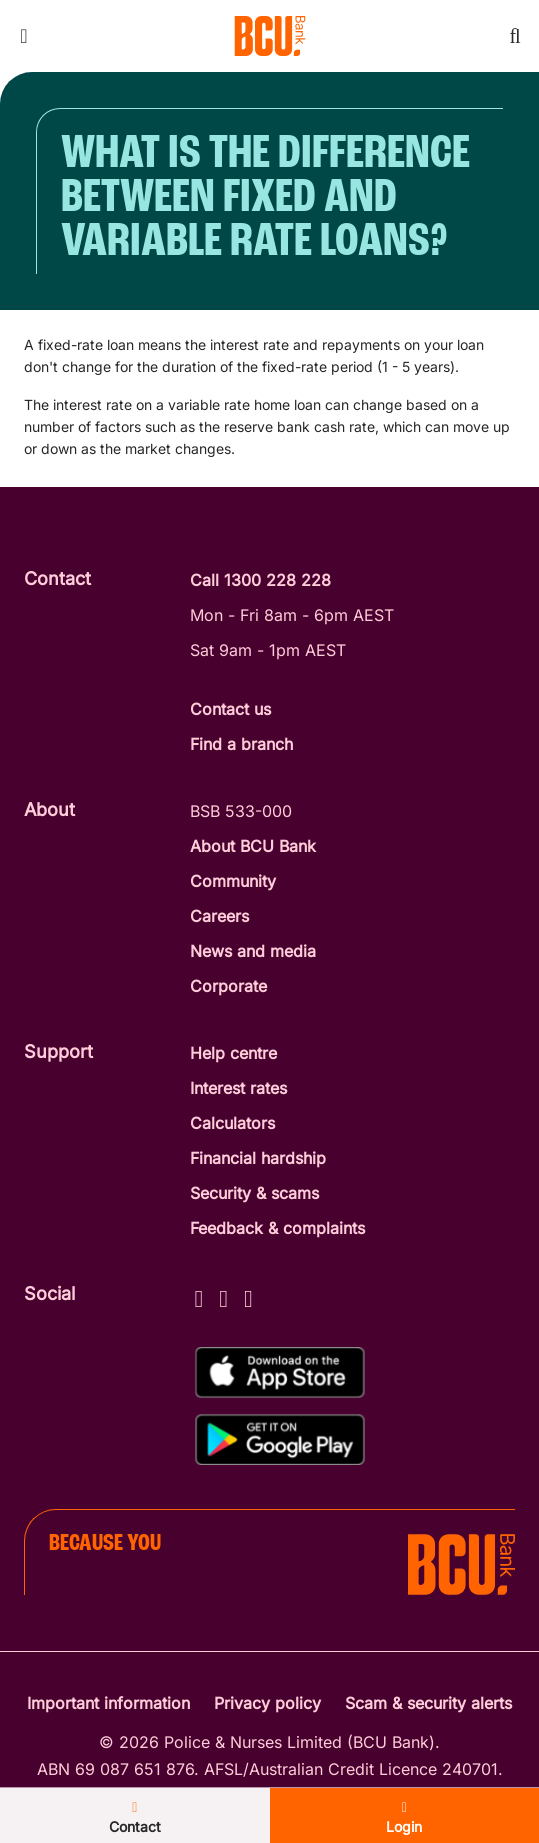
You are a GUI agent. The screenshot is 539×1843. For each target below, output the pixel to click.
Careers (219, 916)
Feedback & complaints (277, 1228)
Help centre (233, 1053)
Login (404, 1818)
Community (233, 881)
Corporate (228, 986)
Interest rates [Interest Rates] (238, 1088)
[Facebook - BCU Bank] (199, 1295)
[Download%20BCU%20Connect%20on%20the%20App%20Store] (280, 1372)
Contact (135, 1818)
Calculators (232, 1123)
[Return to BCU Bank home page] (270, 36)
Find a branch (241, 744)
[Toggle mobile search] (515, 36)
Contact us (230, 709)
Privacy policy (267, 1703)
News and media (253, 951)
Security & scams (254, 1193)
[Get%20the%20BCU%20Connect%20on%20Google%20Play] (280, 1439)
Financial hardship (258, 1158)
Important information (108, 1703)
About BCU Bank (253, 846)
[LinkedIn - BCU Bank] (248, 1295)
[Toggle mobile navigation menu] (24, 36)
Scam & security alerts (428, 1703)
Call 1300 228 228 (260, 580)
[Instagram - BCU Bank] (223, 1295)
